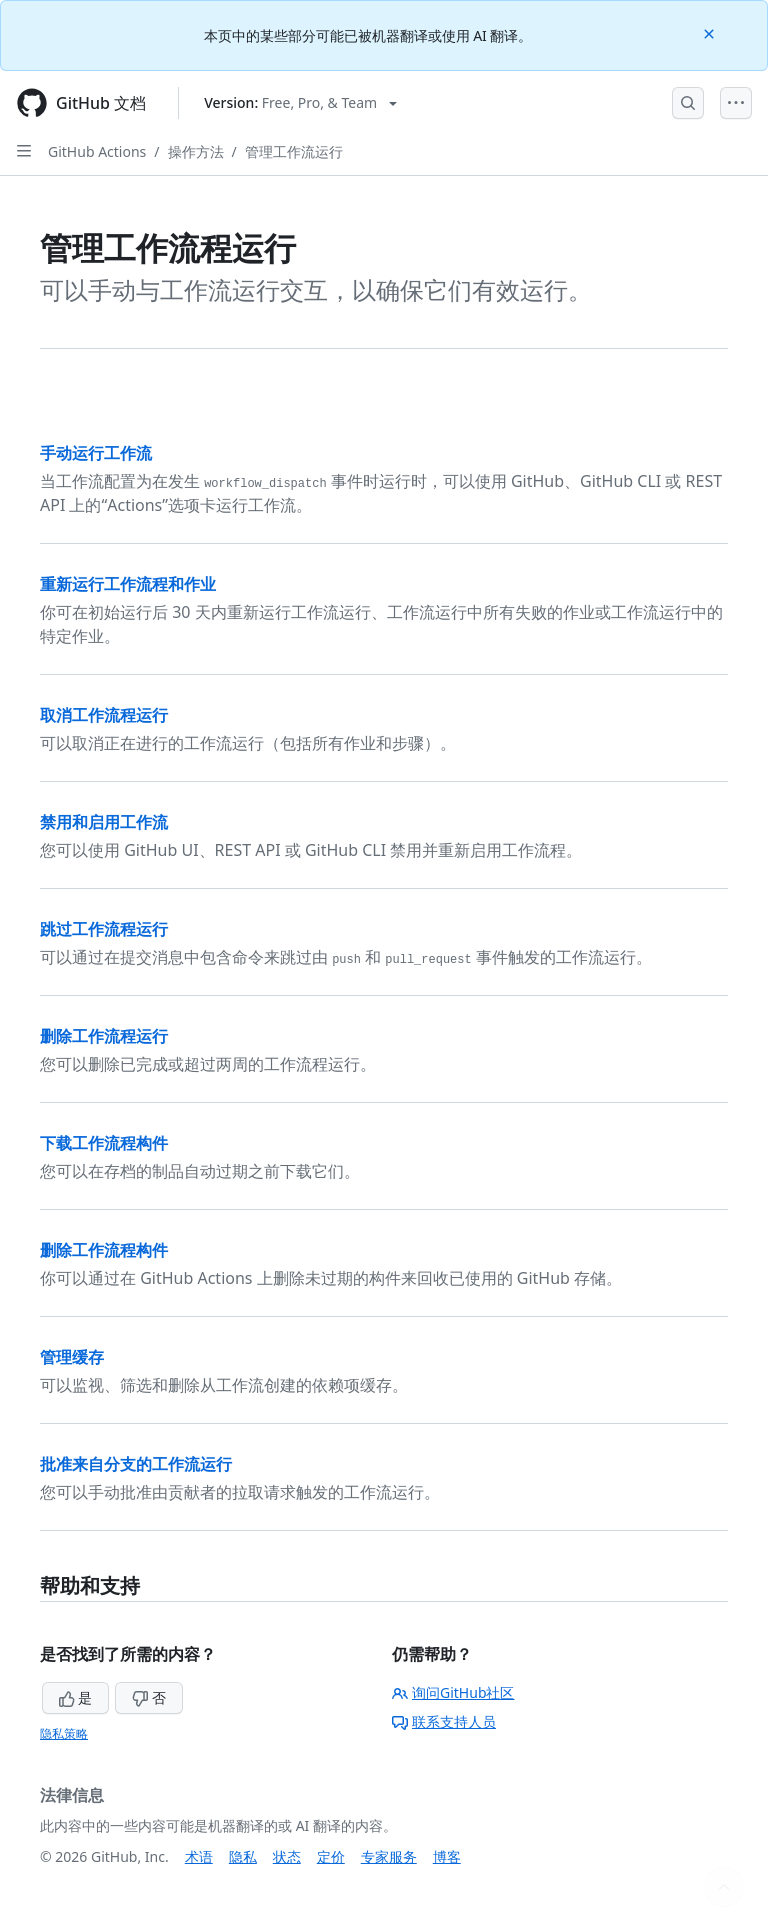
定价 (331, 1856)
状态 (287, 1856)
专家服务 (389, 1856)
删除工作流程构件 (104, 1250)
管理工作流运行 (294, 151)
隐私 (243, 1856)
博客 (447, 1856)
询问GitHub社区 (453, 1692)
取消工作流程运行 (104, 715)
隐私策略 (64, 1733)
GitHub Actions (97, 151)
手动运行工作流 (96, 453)
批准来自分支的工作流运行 (136, 1464)
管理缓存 (72, 1357)
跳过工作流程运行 (104, 929)
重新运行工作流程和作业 (128, 584)
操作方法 (196, 151)
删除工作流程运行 (104, 1036)
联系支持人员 (444, 1721)
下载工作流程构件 (104, 1143)
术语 (199, 1856)
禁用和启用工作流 (104, 822)
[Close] (711, 32)
